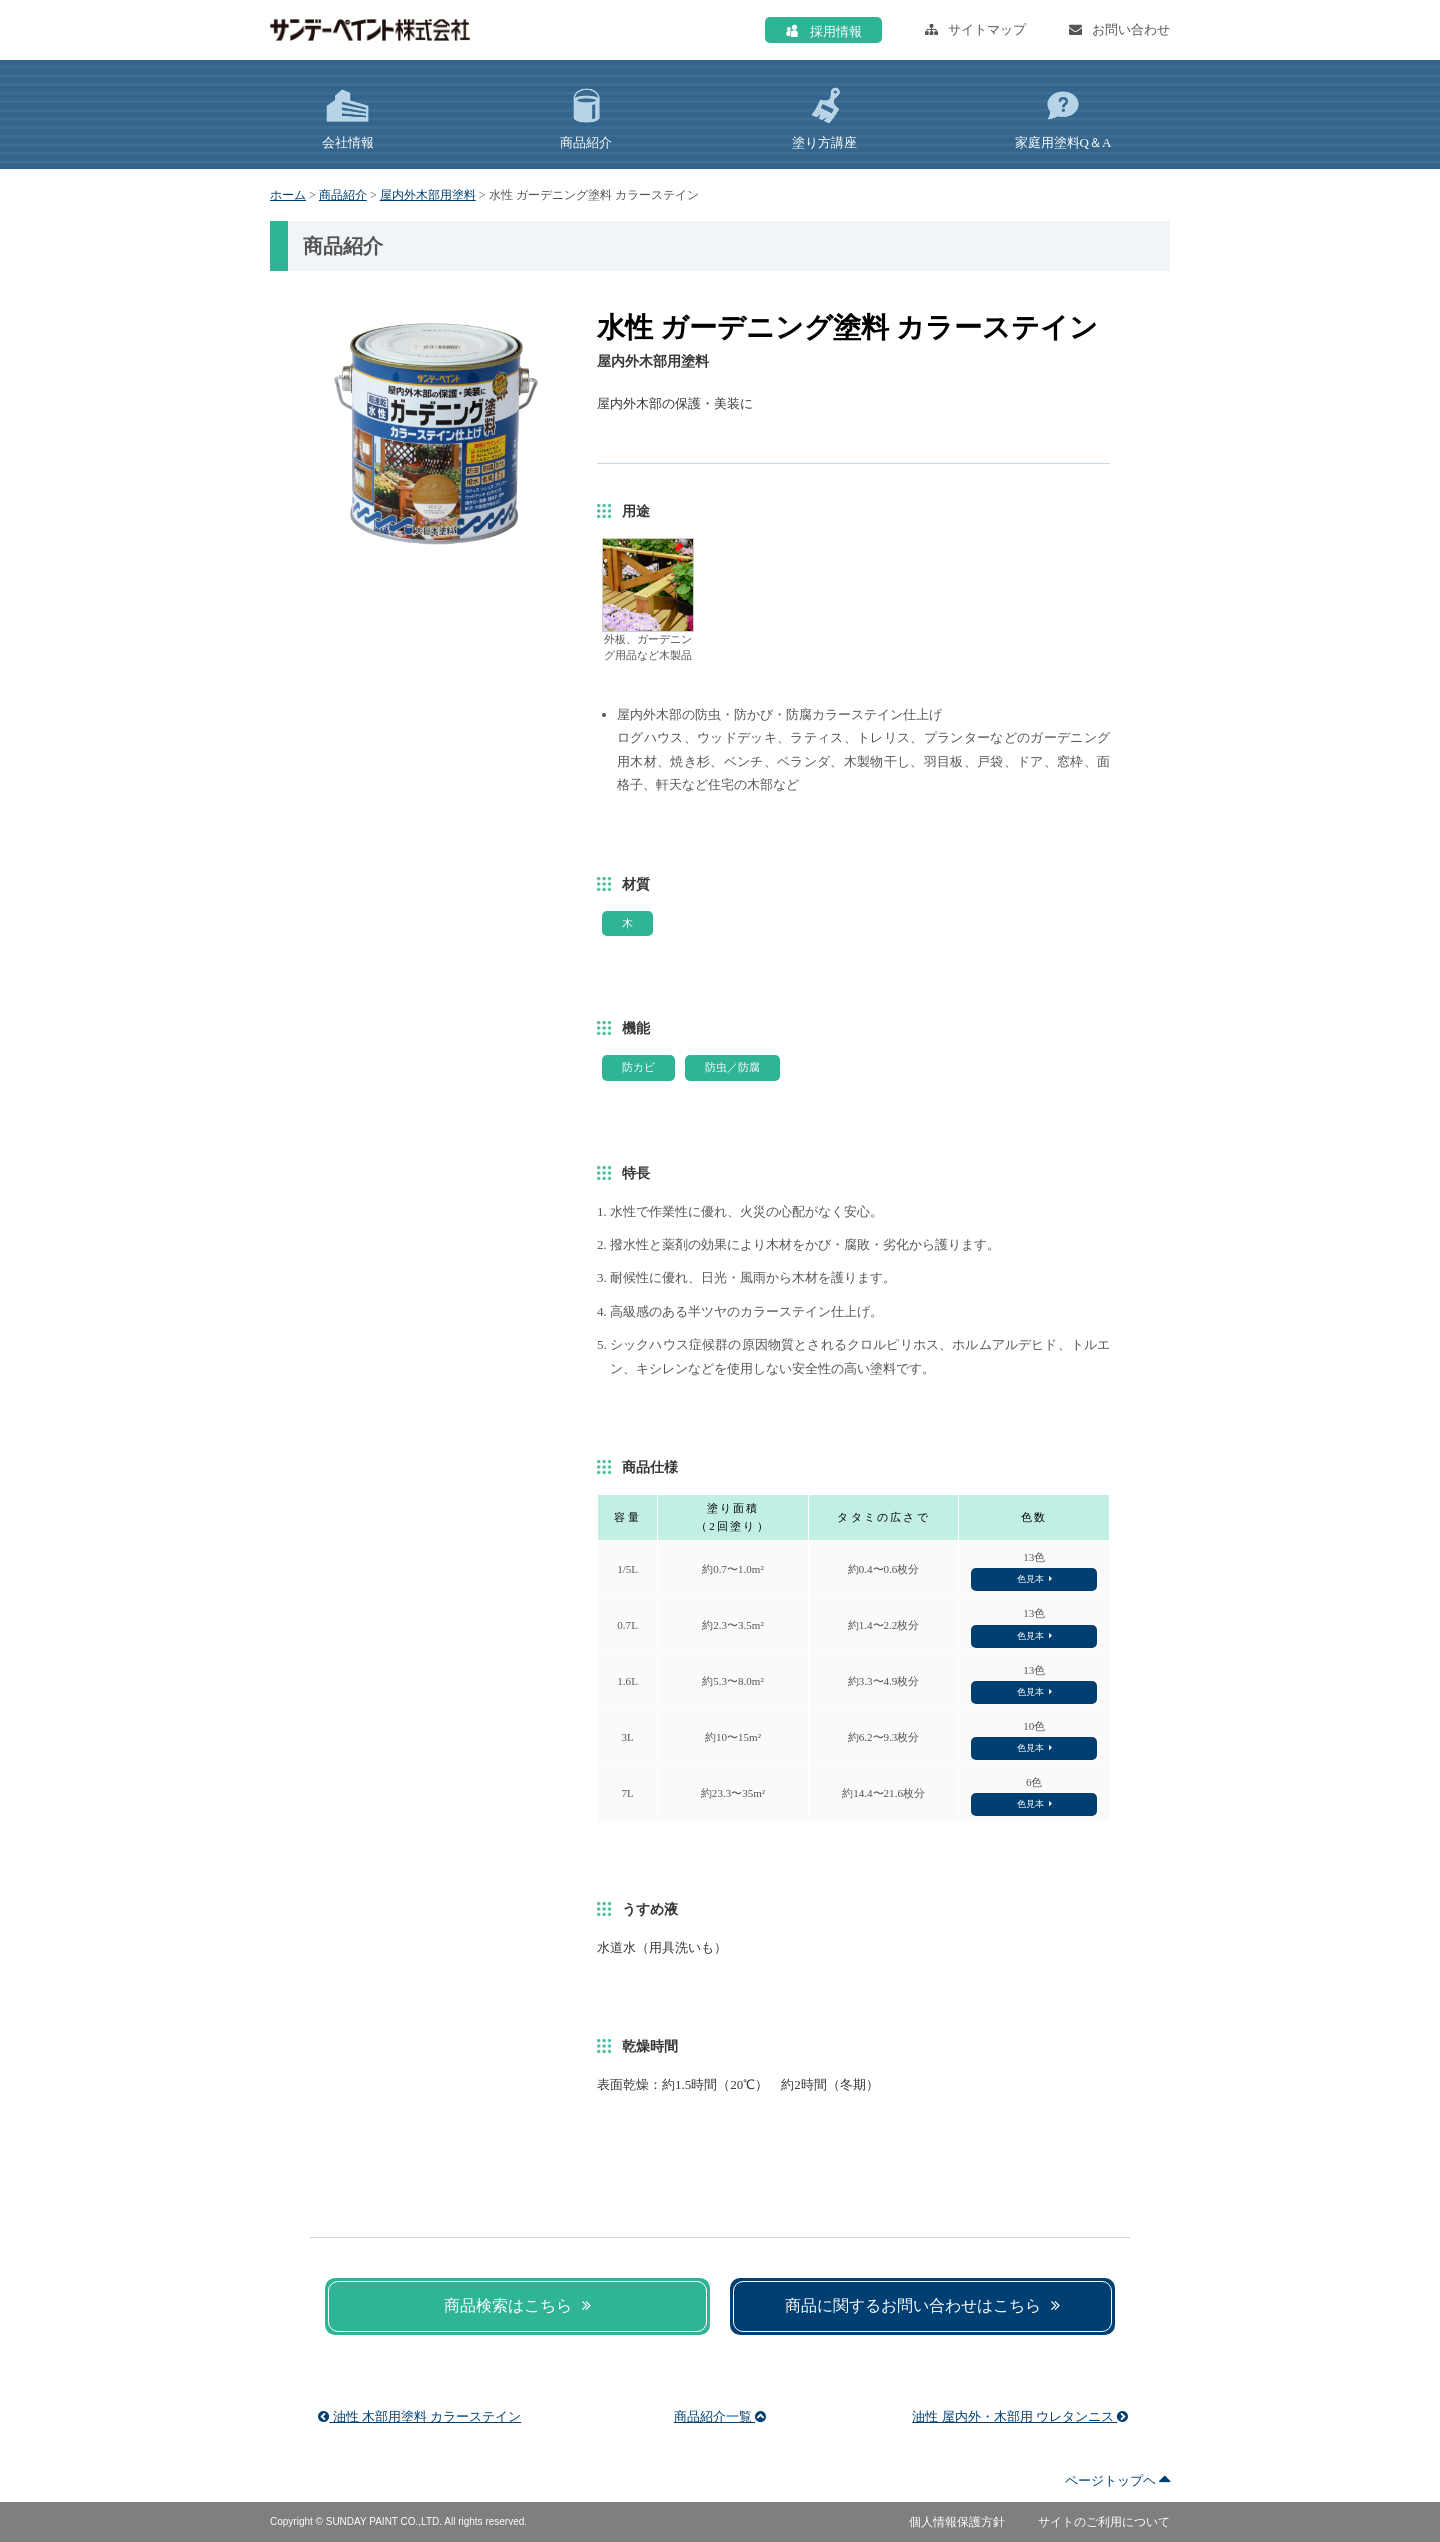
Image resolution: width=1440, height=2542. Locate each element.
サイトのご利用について (1104, 2522)
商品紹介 (343, 195)
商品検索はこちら (517, 2305)
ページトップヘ (1117, 2480)
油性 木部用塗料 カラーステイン (419, 2416)
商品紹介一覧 (720, 2416)
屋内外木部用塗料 (428, 195)
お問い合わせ (1119, 29)
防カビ (638, 1067)
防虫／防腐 (732, 1067)
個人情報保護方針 (957, 2522)
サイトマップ (975, 29)
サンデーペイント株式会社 (370, 30)
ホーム (288, 195)
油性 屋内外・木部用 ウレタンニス (1020, 2416)
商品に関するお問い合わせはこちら (922, 2305)
